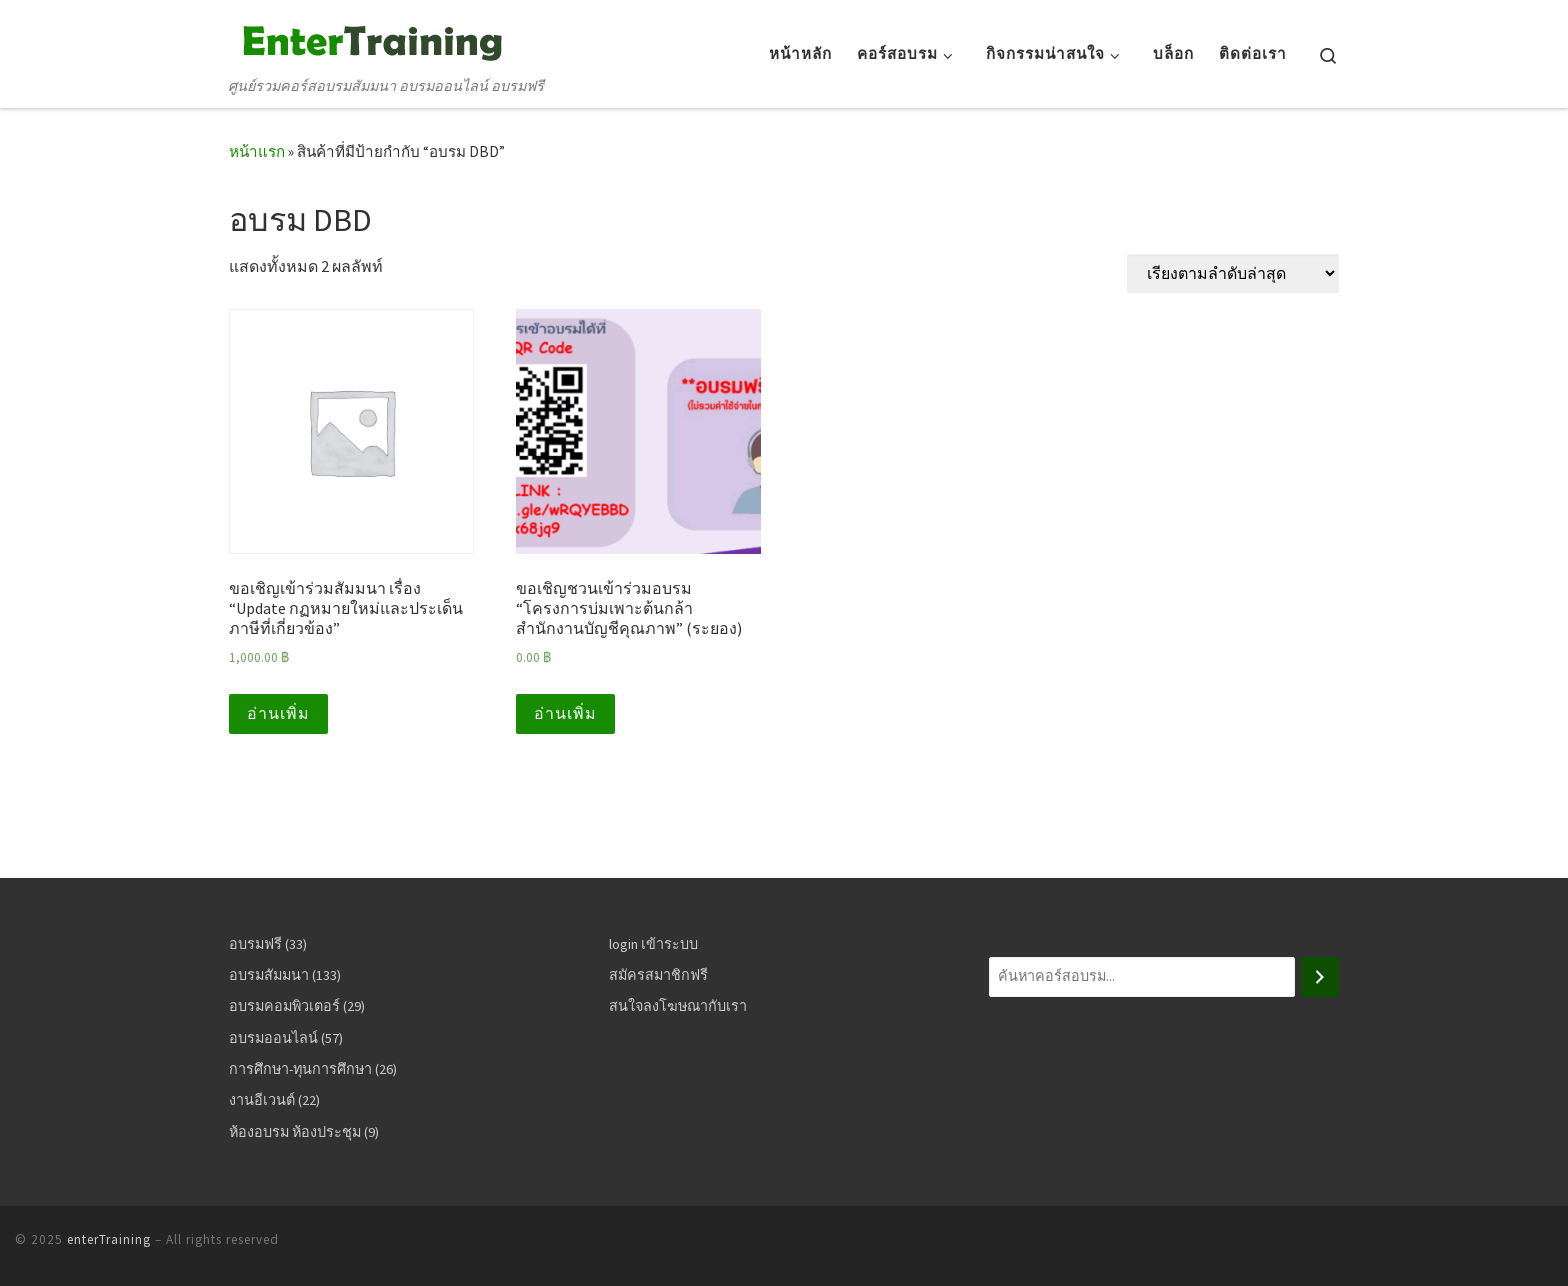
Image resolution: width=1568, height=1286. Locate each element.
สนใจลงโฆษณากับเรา (678, 1006)
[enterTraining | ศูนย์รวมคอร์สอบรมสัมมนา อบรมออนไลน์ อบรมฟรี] (369, 39)
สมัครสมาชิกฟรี (658, 975)
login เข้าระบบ (653, 944)
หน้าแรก (257, 151)
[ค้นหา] (1320, 977)
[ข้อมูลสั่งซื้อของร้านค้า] (1233, 273)
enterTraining (109, 1239)
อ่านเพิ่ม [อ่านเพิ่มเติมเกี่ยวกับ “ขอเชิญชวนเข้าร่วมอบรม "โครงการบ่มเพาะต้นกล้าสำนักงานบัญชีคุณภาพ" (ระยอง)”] (565, 713)
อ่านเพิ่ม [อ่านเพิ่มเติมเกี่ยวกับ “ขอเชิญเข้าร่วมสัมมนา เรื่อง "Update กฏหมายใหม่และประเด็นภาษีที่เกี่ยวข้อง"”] (278, 713)
